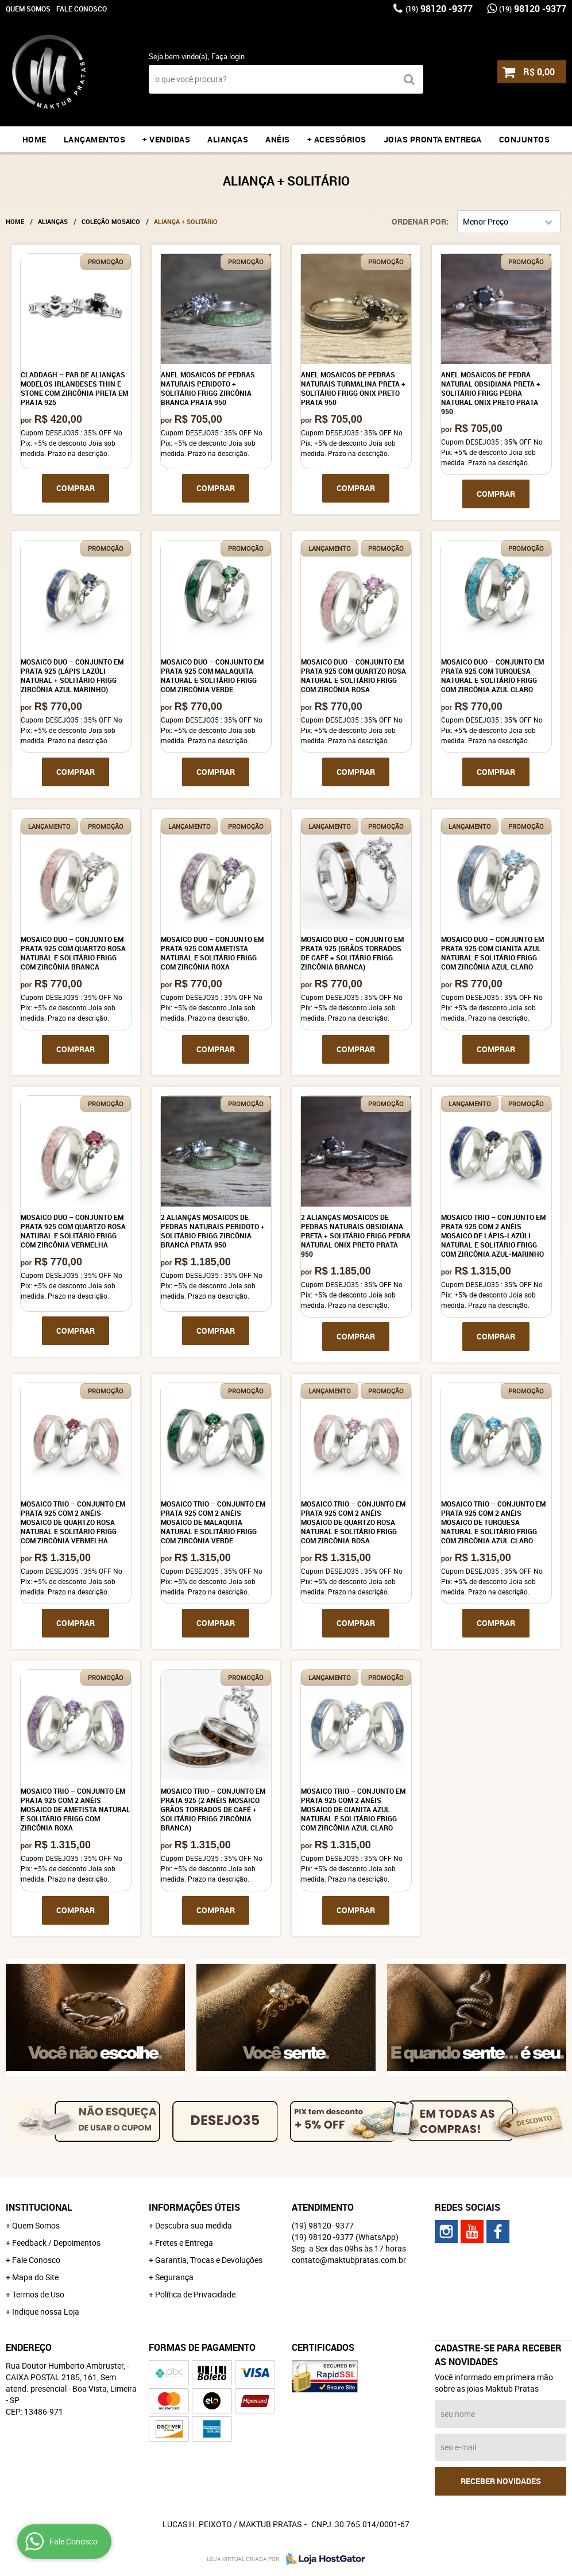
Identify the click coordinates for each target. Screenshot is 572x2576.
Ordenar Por (419, 221)
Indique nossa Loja (45, 2311)
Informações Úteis (194, 2207)
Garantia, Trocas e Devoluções (208, 2259)
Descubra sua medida (193, 2225)
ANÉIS (277, 139)
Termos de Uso (38, 2294)
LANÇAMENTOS (95, 139)
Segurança (174, 2277)
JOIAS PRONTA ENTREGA (433, 139)
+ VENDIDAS (166, 139)
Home (34, 139)
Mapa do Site (35, 2277)
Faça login (228, 56)
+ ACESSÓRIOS (336, 139)
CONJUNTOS (524, 139)
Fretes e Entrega (184, 2242)
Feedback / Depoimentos (56, 2242)
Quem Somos (28, 8)
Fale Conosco (81, 8)
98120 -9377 (439, 8)
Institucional (39, 2207)
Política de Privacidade (195, 2294)
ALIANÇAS (227, 139)
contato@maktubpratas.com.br (349, 2259)
